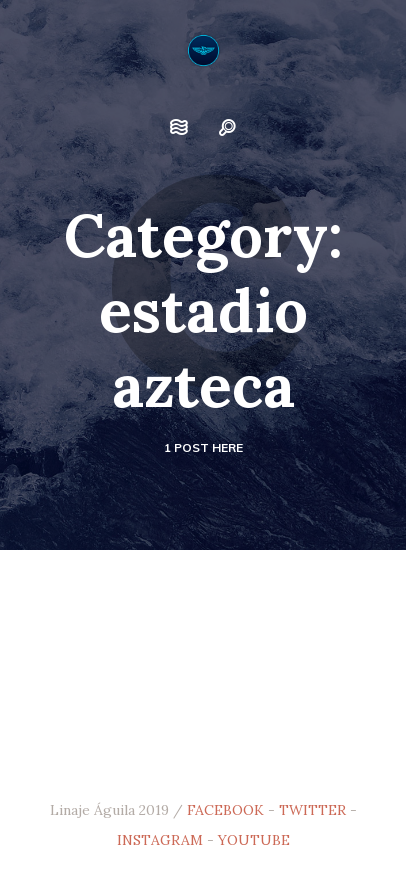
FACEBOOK (225, 810)
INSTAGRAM (160, 840)
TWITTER (312, 810)
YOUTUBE (254, 840)
